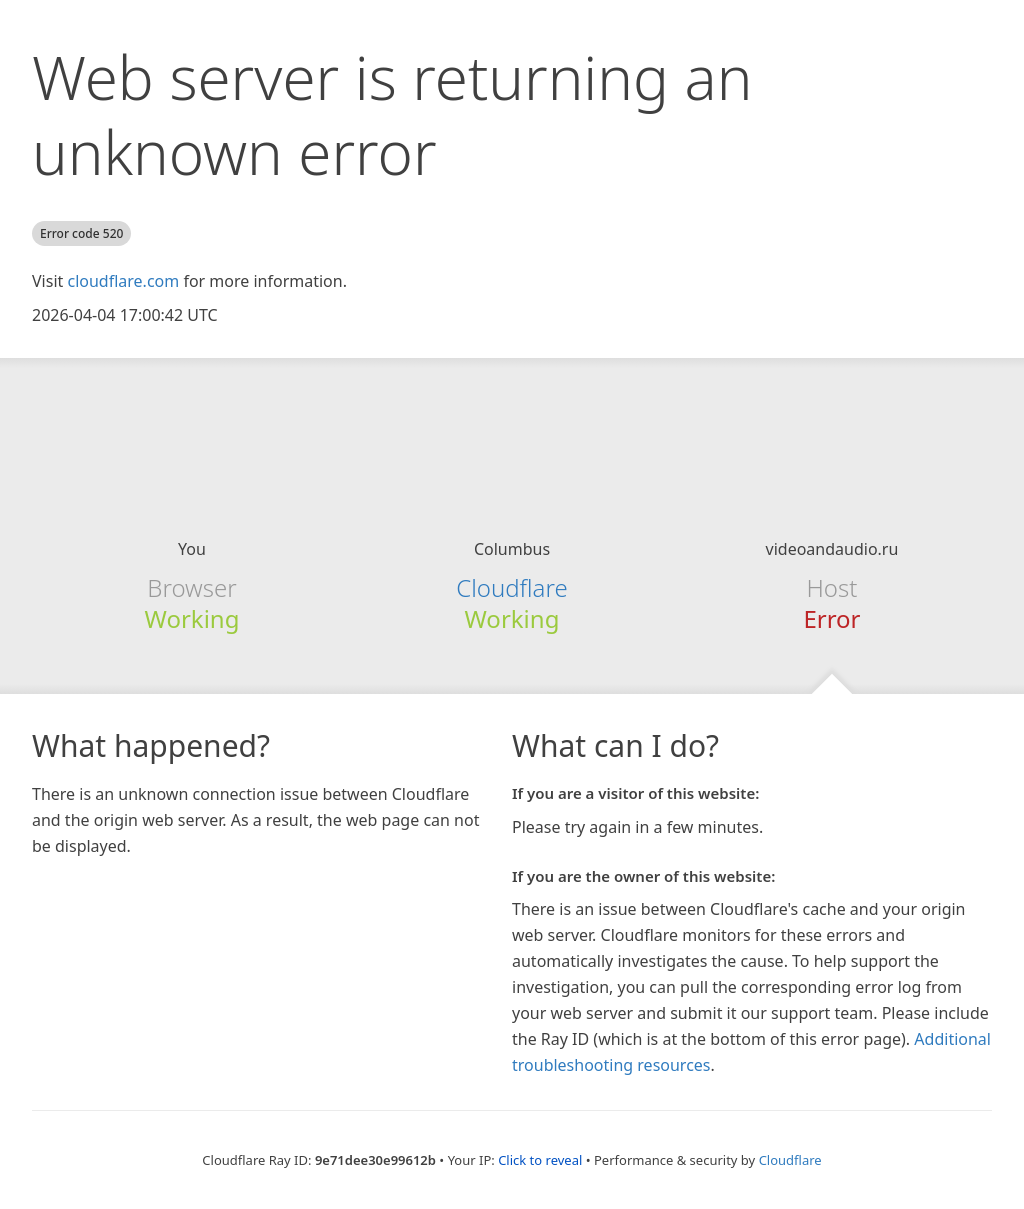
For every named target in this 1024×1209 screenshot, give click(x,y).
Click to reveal (540, 1160)
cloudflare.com (123, 281)
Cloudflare (511, 587)
